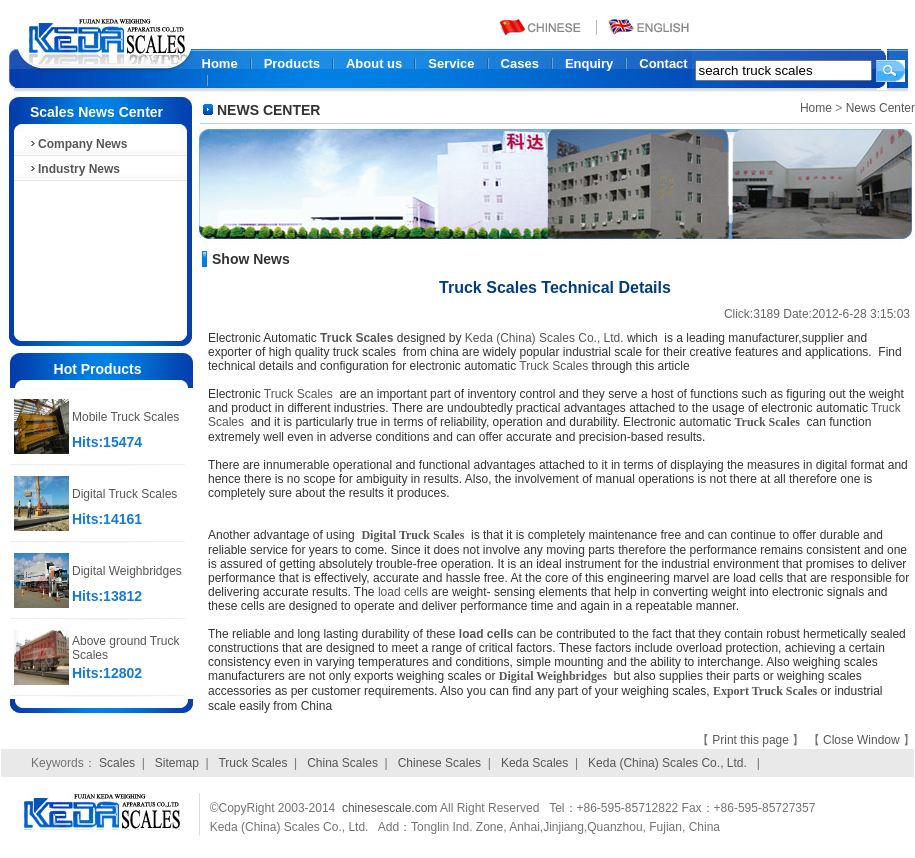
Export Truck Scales (765, 691)
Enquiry (589, 63)
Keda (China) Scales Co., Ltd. (544, 338)
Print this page (752, 740)
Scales (117, 763)
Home (220, 63)
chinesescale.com (389, 808)
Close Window (863, 740)
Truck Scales (356, 338)
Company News (77, 144)
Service (451, 63)
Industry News (74, 169)
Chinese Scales (439, 763)
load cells (403, 592)
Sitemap (177, 763)
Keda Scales (534, 763)
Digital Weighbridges (127, 571)
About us (374, 63)
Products (292, 63)
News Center (880, 108)
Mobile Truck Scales (125, 417)
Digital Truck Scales (124, 494)
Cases (520, 63)
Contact (663, 63)
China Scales (342, 763)
